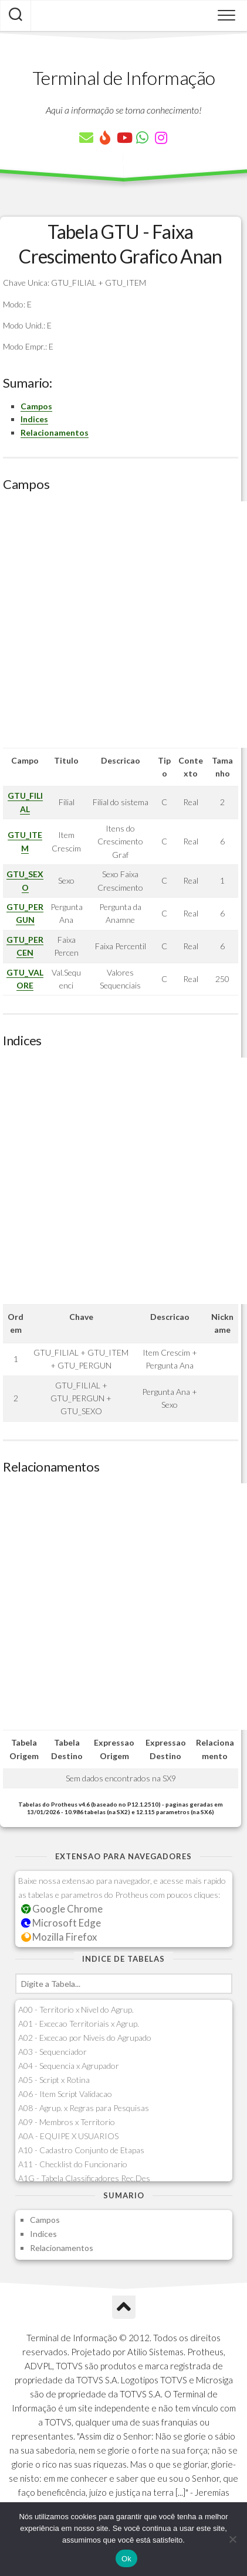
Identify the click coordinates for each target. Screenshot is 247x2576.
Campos (36, 406)
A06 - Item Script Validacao (65, 2094)
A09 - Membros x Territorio (66, 2122)
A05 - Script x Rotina (54, 2080)
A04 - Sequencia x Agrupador (68, 2066)
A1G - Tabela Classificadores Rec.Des (84, 2178)
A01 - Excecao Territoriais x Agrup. (78, 2023)
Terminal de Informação (123, 77)
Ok (126, 2558)
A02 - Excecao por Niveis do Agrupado (84, 2038)
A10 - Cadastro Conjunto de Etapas (81, 2150)
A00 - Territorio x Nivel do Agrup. (76, 2009)
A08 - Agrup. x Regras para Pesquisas (83, 2108)
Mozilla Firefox (59, 1937)
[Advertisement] (123, 624)
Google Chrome (62, 1909)
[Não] (232, 2539)
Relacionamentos (55, 432)
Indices (34, 419)
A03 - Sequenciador (52, 2052)
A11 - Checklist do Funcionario (72, 2164)
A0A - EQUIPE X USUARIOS (68, 2136)
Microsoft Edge (61, 1923)
